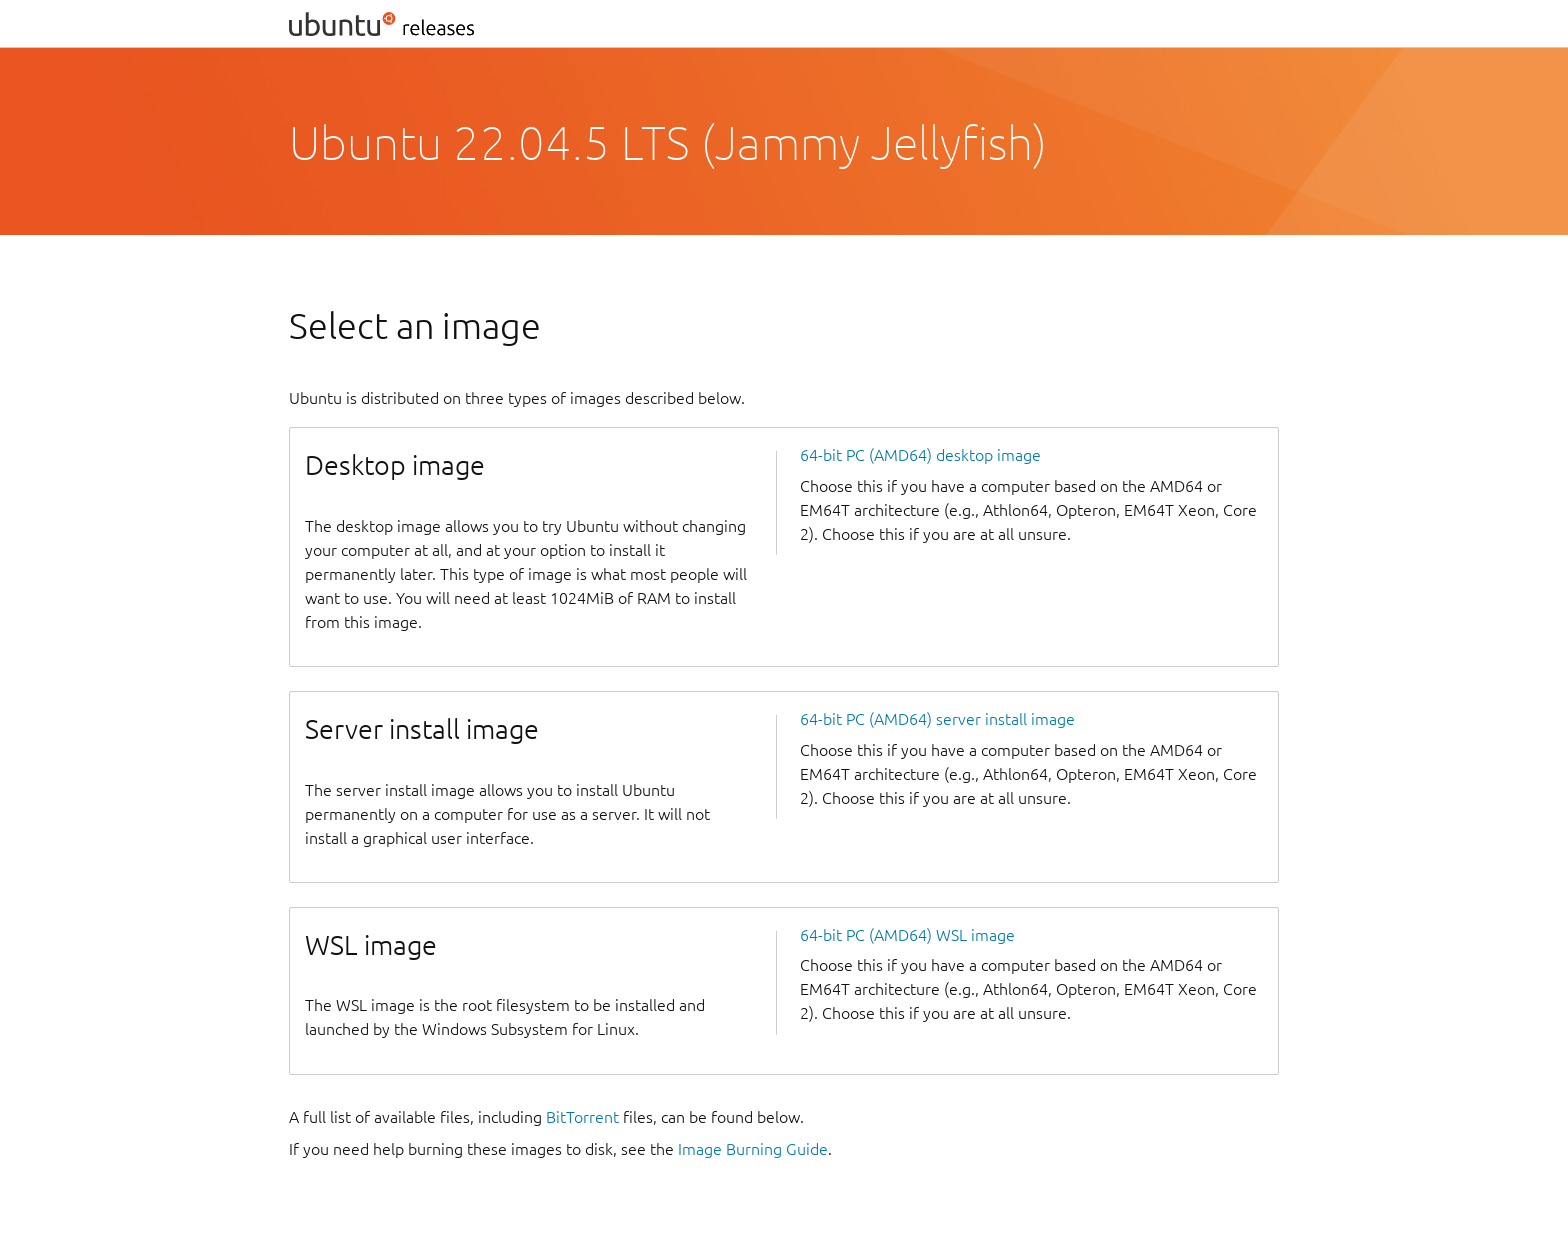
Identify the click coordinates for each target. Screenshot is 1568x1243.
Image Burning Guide (753, 1149)
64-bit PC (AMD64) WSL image (907, 935)
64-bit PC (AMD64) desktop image (920, 455)
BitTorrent (582, 1117)
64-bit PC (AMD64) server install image (937, 719)
